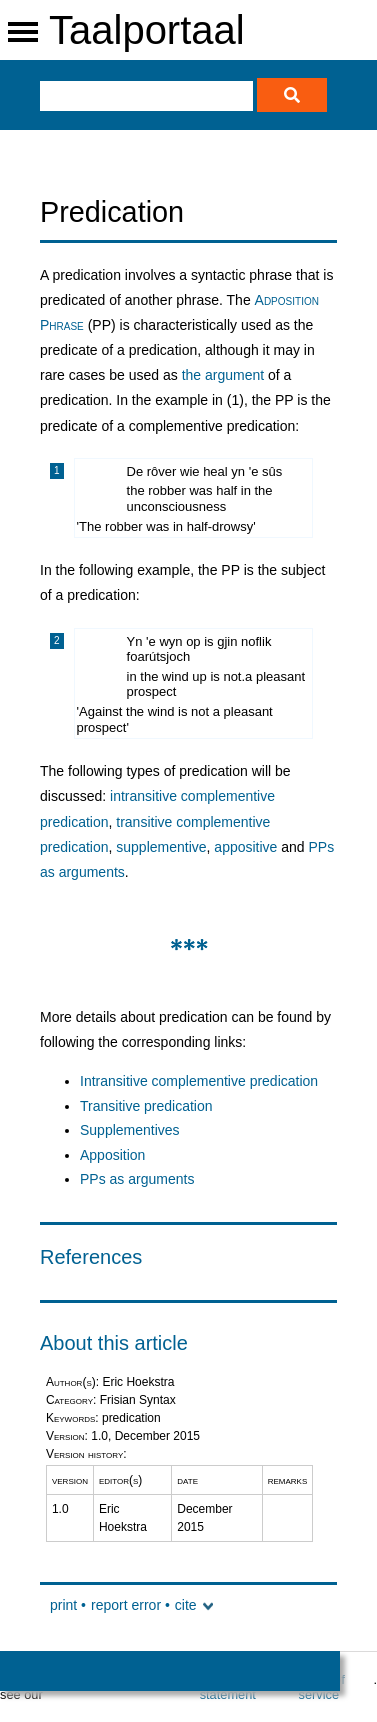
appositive (245, 847)
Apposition (112, 1155)
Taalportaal (147, 30)
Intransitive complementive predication (199, 1081)
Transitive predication (146, 1106)
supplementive (161, 847)
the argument (223, 375)
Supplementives (130, 1130)
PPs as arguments (137, 1179)
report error (126, 1605)
